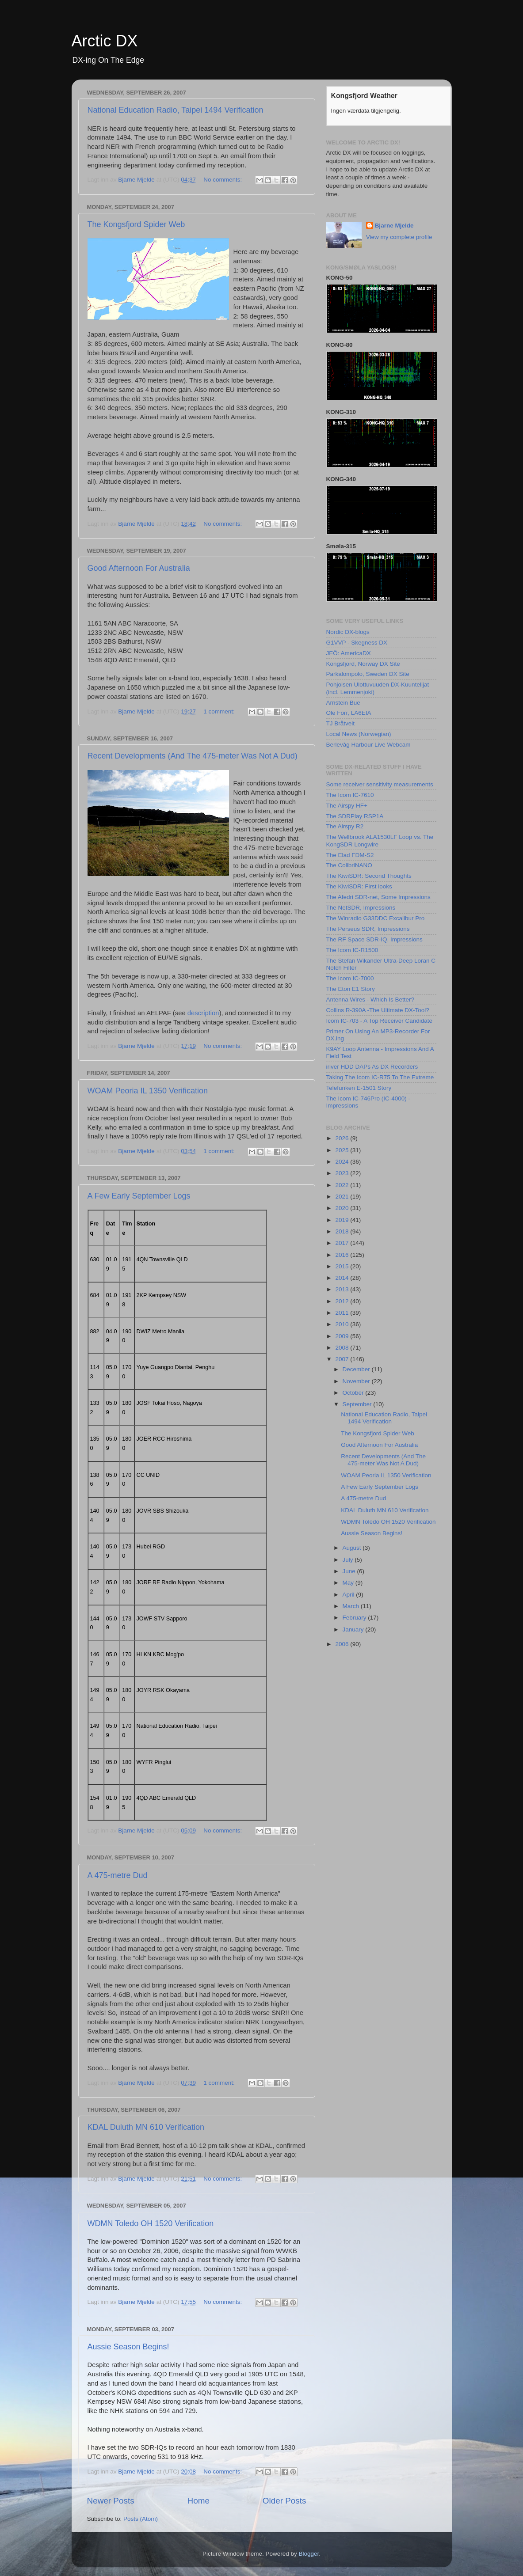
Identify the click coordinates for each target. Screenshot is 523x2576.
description (203, 1013)
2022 (342, 1185)
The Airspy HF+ (346, 805)
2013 (342, 1289)
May (349, 1582)
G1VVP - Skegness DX (357, 642)
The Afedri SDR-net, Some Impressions (378, 897)
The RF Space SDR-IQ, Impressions (374, 939)
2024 (342, 1161)
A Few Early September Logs (139, 1195)
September (358, 1404)
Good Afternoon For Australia (139, 568)
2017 (342, 1243)
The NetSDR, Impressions (361, 907)
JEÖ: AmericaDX (348, 653)
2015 (342, 1266)
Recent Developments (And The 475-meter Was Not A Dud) (193, 755)
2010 (342, 1324)
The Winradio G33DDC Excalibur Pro (375, 918)
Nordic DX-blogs (348, 632)
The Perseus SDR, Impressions (368, 929)
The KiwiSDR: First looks (359, 886)
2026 (342, 1138)
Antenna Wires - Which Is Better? (370, 999)
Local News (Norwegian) (358, 734)
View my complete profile (399, 237)
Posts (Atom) (140, 2518)
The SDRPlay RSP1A (355, 816)
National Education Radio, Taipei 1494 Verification (175, 110)
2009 (342, 1336)
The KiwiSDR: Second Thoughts (369, 876)
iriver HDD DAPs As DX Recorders (372, 1066)
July (349, 1559)
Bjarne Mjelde (394, 225)
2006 (342, 1644)
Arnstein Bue (343, 702)
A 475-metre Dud (118, 1875)
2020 (342, 1208)
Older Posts (284, 2500)
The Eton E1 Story (350, 989)
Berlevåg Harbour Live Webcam (368, 744)
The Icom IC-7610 (350, 795)
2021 (342, 1196)
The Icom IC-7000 (350, 978)
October (354, 1392)
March (352, 1606)
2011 (342, 1312)
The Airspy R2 (345, 826)
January (354, 1629)
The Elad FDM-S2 (350, 855)
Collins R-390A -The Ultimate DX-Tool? (377, 1010)
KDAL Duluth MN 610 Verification (146, 2127)
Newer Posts (110, 2500)
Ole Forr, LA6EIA (348, 712)
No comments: (223, 179)
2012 (342, 1301)
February (355, 1617)
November (357, 1381)
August (353, 1547)
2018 (342, 1231)
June (350, 1571)
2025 (342, 1150)
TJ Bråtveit (340, 723)
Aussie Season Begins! (128, 2346)
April (349, 1594)
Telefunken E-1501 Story (359, 1088)
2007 (342, 1359)
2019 (342, 1220)
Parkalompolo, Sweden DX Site (367, 674)
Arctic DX (105, 41)
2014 (342, 1278)
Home (198, 2500)
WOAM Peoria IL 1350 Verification (148, 1090)
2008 (342, 1347)
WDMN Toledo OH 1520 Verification (151, 2223)
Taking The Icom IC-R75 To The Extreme (380, 1077)
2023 (342, 1173)
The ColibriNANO (349, 865)
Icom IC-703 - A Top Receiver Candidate (379, 1020)
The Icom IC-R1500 (352, 950)
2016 (342, 1255)
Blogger (309, 2553)
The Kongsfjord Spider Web (136, 224)
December (357, 1369)
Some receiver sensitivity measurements (379, 784)
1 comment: (219, 711)
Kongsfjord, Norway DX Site (363, 663)
